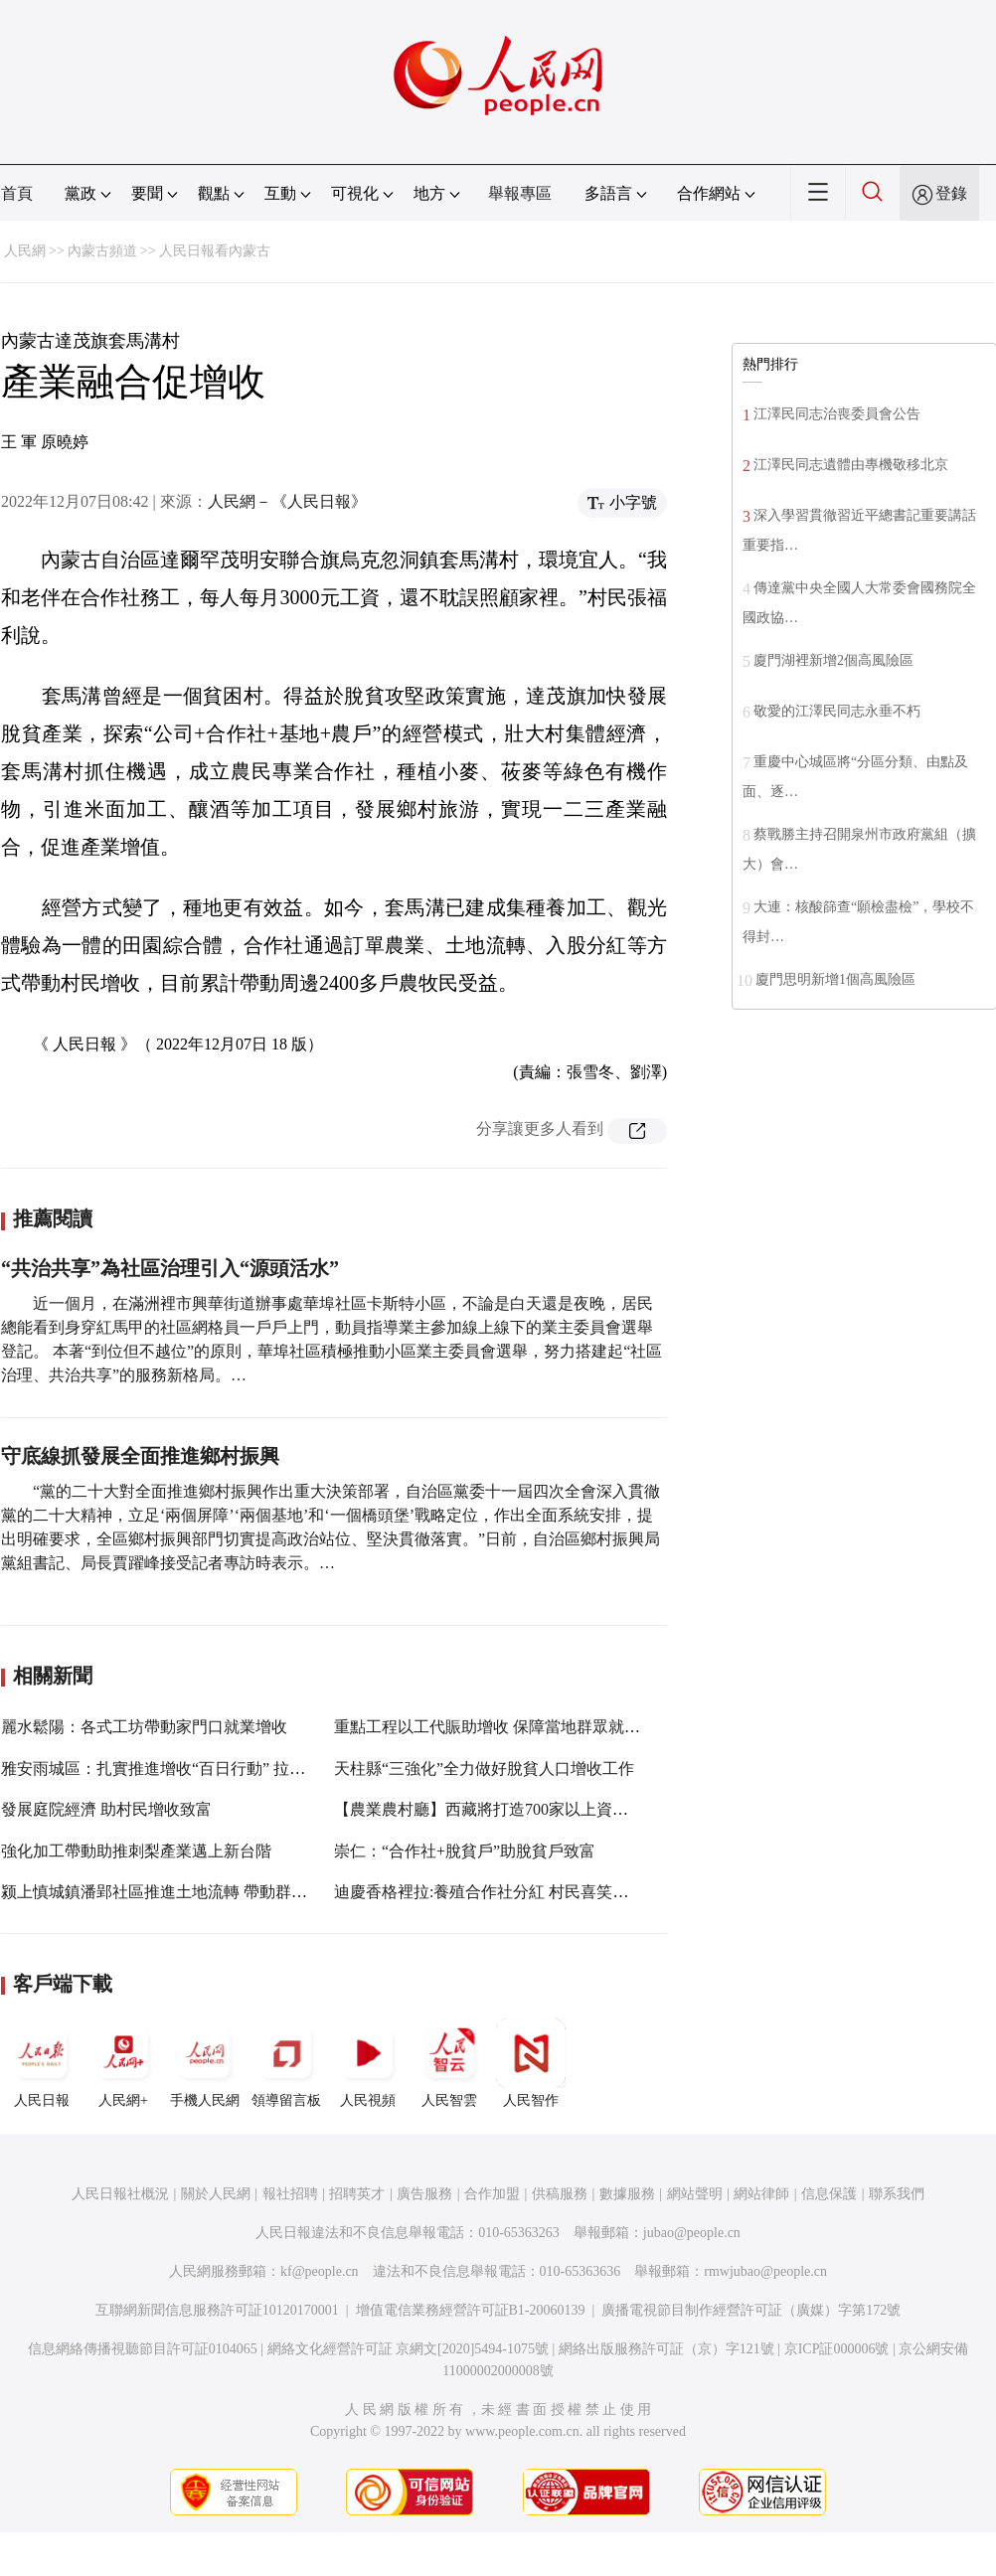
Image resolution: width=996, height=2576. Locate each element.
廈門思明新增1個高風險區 (835, 979)
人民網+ (123, 2063)
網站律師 (761, 2193)
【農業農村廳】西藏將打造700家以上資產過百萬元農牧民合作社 (560, 1809)
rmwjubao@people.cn (765, 2271)
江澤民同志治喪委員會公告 (836, 413)
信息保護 (829, 2193)
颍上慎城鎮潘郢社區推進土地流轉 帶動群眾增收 (170, 1891)
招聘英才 (357, 2193)
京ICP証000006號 (837, 2348)
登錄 (951, 193)
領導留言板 (286, 2063)
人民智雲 (449, 2063)
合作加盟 (492, 2193)
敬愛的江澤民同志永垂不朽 (836, 711)
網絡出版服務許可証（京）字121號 (666, 2348)
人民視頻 (368, 2063)
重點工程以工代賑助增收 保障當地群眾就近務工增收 (519, 1726)
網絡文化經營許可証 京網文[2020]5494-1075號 (408, 2348)
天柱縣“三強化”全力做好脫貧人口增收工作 (484, 1768)
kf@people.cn (319, 2271)
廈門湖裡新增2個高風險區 (833, 660)
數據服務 (627, 2193)
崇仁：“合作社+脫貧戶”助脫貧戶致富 (464, 1851)
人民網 (25, 250)
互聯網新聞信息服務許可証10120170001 (217, 2310)
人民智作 (531, 2063)
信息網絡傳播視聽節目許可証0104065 (142, 2348)
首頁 (17, 193)
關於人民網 (215, 2193)
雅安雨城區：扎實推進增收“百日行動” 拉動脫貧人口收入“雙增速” (231, 1768)
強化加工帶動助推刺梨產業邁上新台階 (136, 1851)
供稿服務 (559, 2193)
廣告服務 (424, 2193)
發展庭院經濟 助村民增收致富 (106, 1809)
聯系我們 (896, 2193)
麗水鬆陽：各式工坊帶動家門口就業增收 (144, 1726)
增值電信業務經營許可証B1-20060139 (470, 2310)
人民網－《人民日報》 (287, 501)
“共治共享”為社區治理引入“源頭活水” (170, 1268)
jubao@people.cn (692, 2232)
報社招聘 (290, 2193)
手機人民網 (205, 2063)
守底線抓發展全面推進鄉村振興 (140, 1456)
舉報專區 (520, 193)
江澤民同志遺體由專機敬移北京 (850, 464)
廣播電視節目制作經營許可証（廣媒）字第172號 (751, 2310)
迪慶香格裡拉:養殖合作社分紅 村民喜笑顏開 (489, 1891)
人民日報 (42, 2063)
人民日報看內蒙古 (214, 250)
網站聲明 (695, 2193)
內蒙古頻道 (102, 250)
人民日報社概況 (120, 2193)
